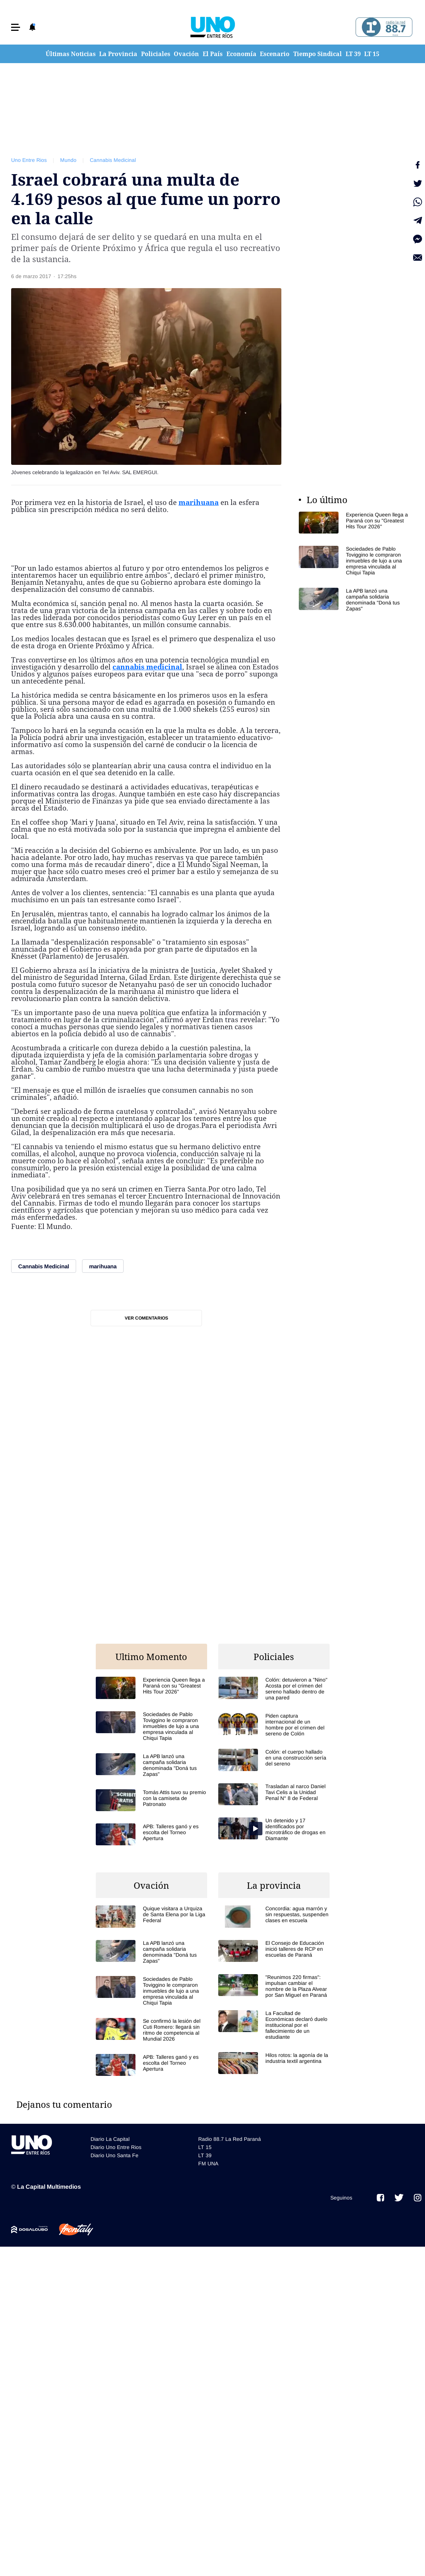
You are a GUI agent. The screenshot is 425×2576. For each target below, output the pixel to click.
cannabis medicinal (147, 667)
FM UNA (208, 2163)
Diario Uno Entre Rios (116, 2147)
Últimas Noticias (71, 54)
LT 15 (371, 54)
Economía (241, 54)
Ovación (186, 54)
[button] (15, 27)
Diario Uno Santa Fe (114, 2155)
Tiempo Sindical (317, 54)
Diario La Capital (110, 2139)
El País (213, 54)
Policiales (155, 54)
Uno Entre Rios (29, 160)
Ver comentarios (146, 1318)
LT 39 (353, 54)
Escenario (275, 54)
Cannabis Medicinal (113, 160)
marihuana (199, 502)
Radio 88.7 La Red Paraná (229, 2139)
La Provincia (118, 54)
